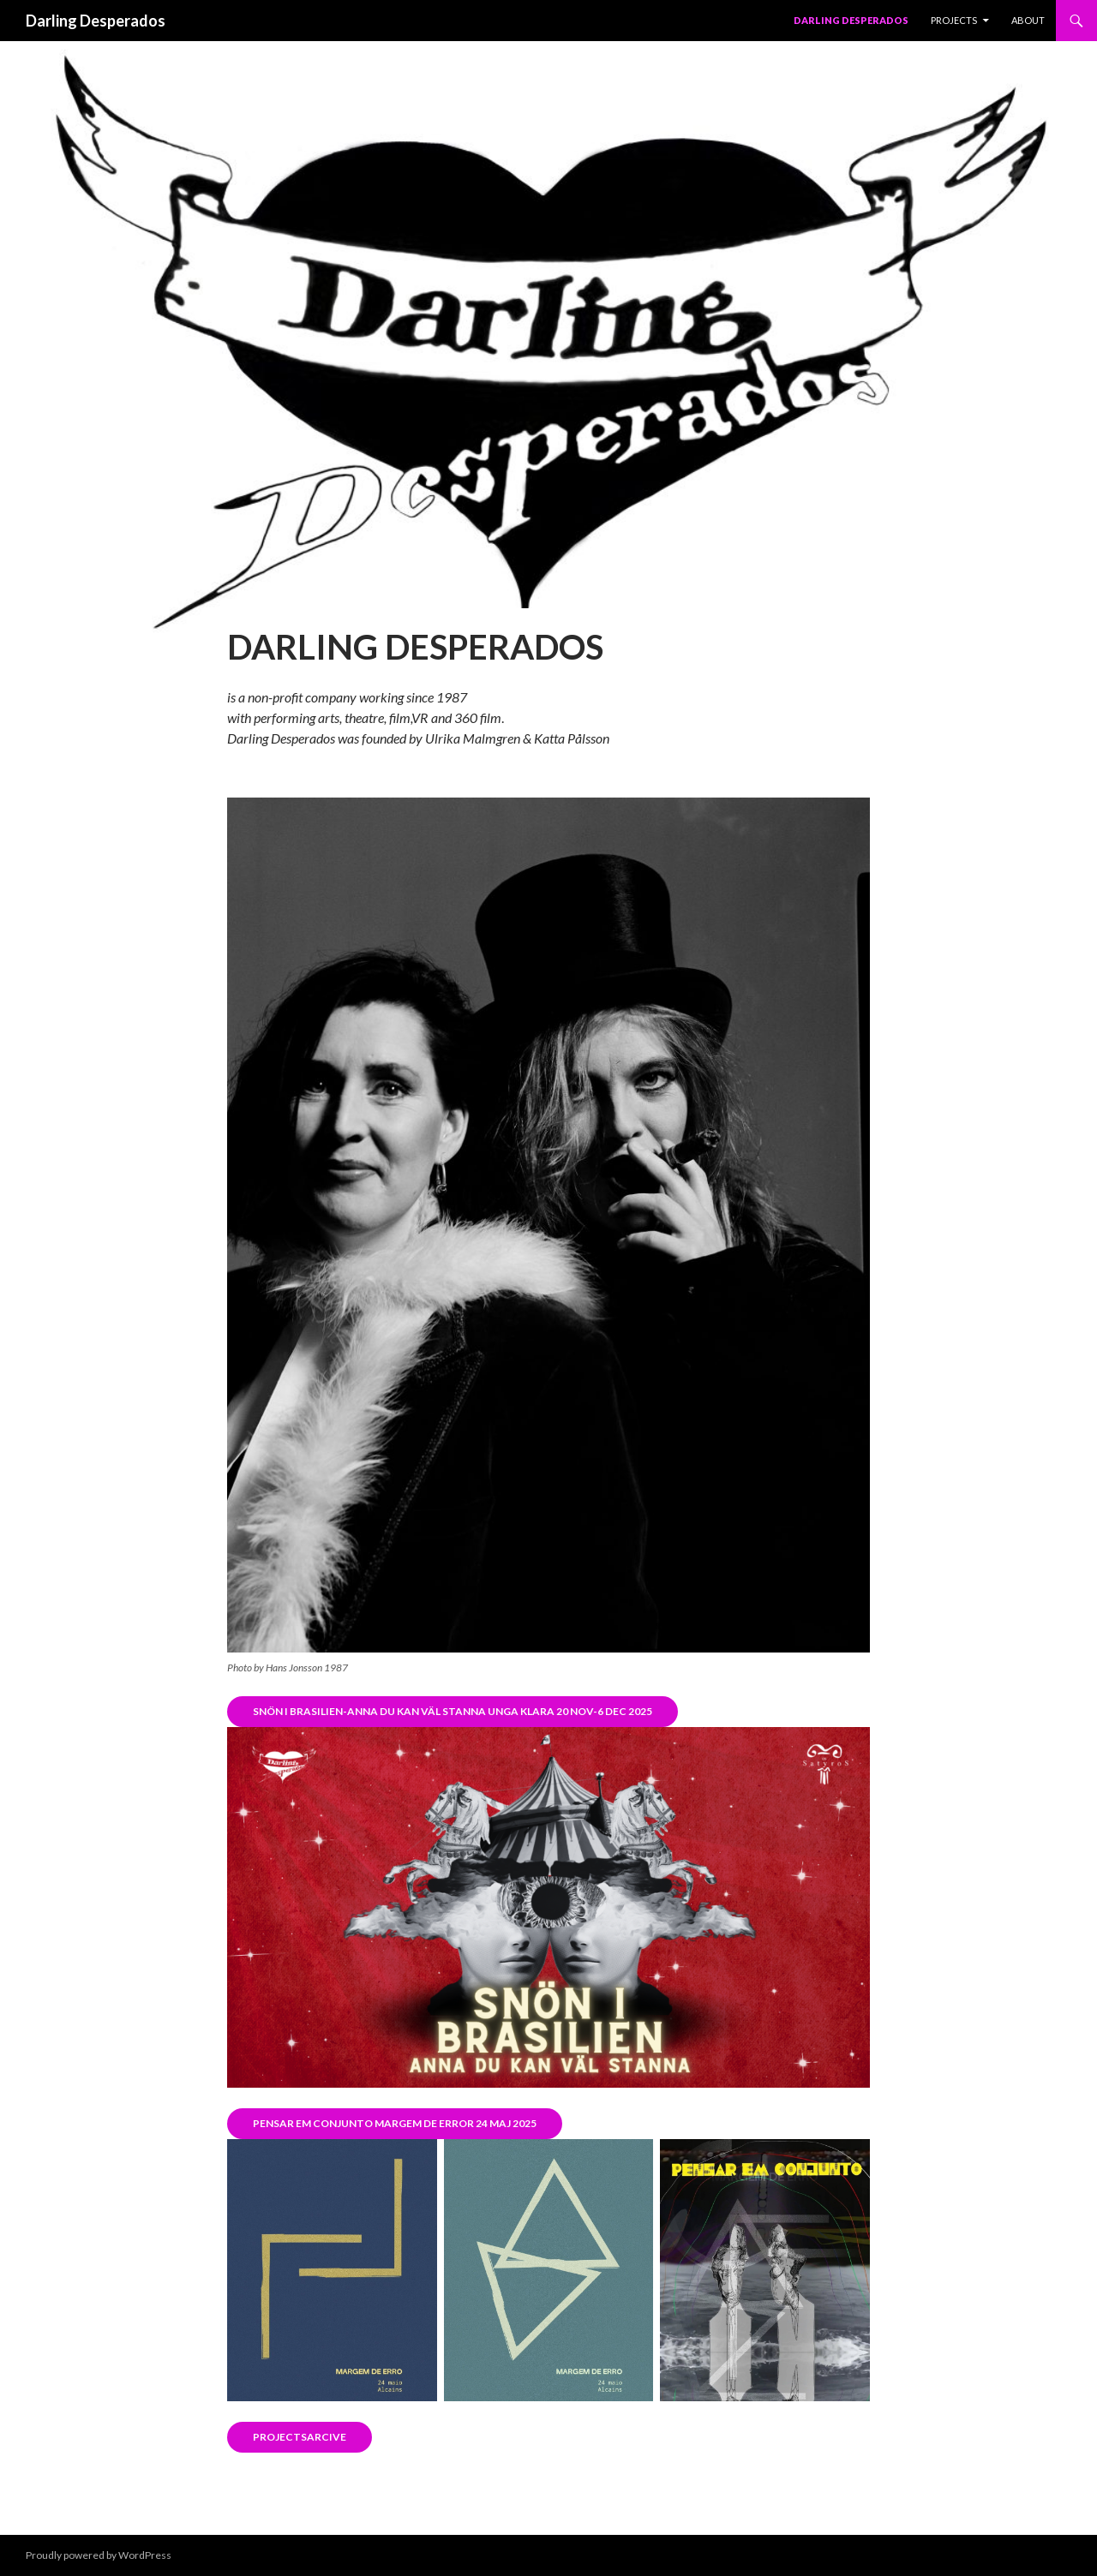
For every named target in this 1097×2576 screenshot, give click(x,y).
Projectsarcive (299, 2436)
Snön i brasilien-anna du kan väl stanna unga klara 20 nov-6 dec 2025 (452, 1711)
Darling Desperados (95, 20)
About (1028, 20)
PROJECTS (954, 20)
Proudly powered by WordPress (98, 2555)
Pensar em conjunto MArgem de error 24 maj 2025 (395, 2123)
